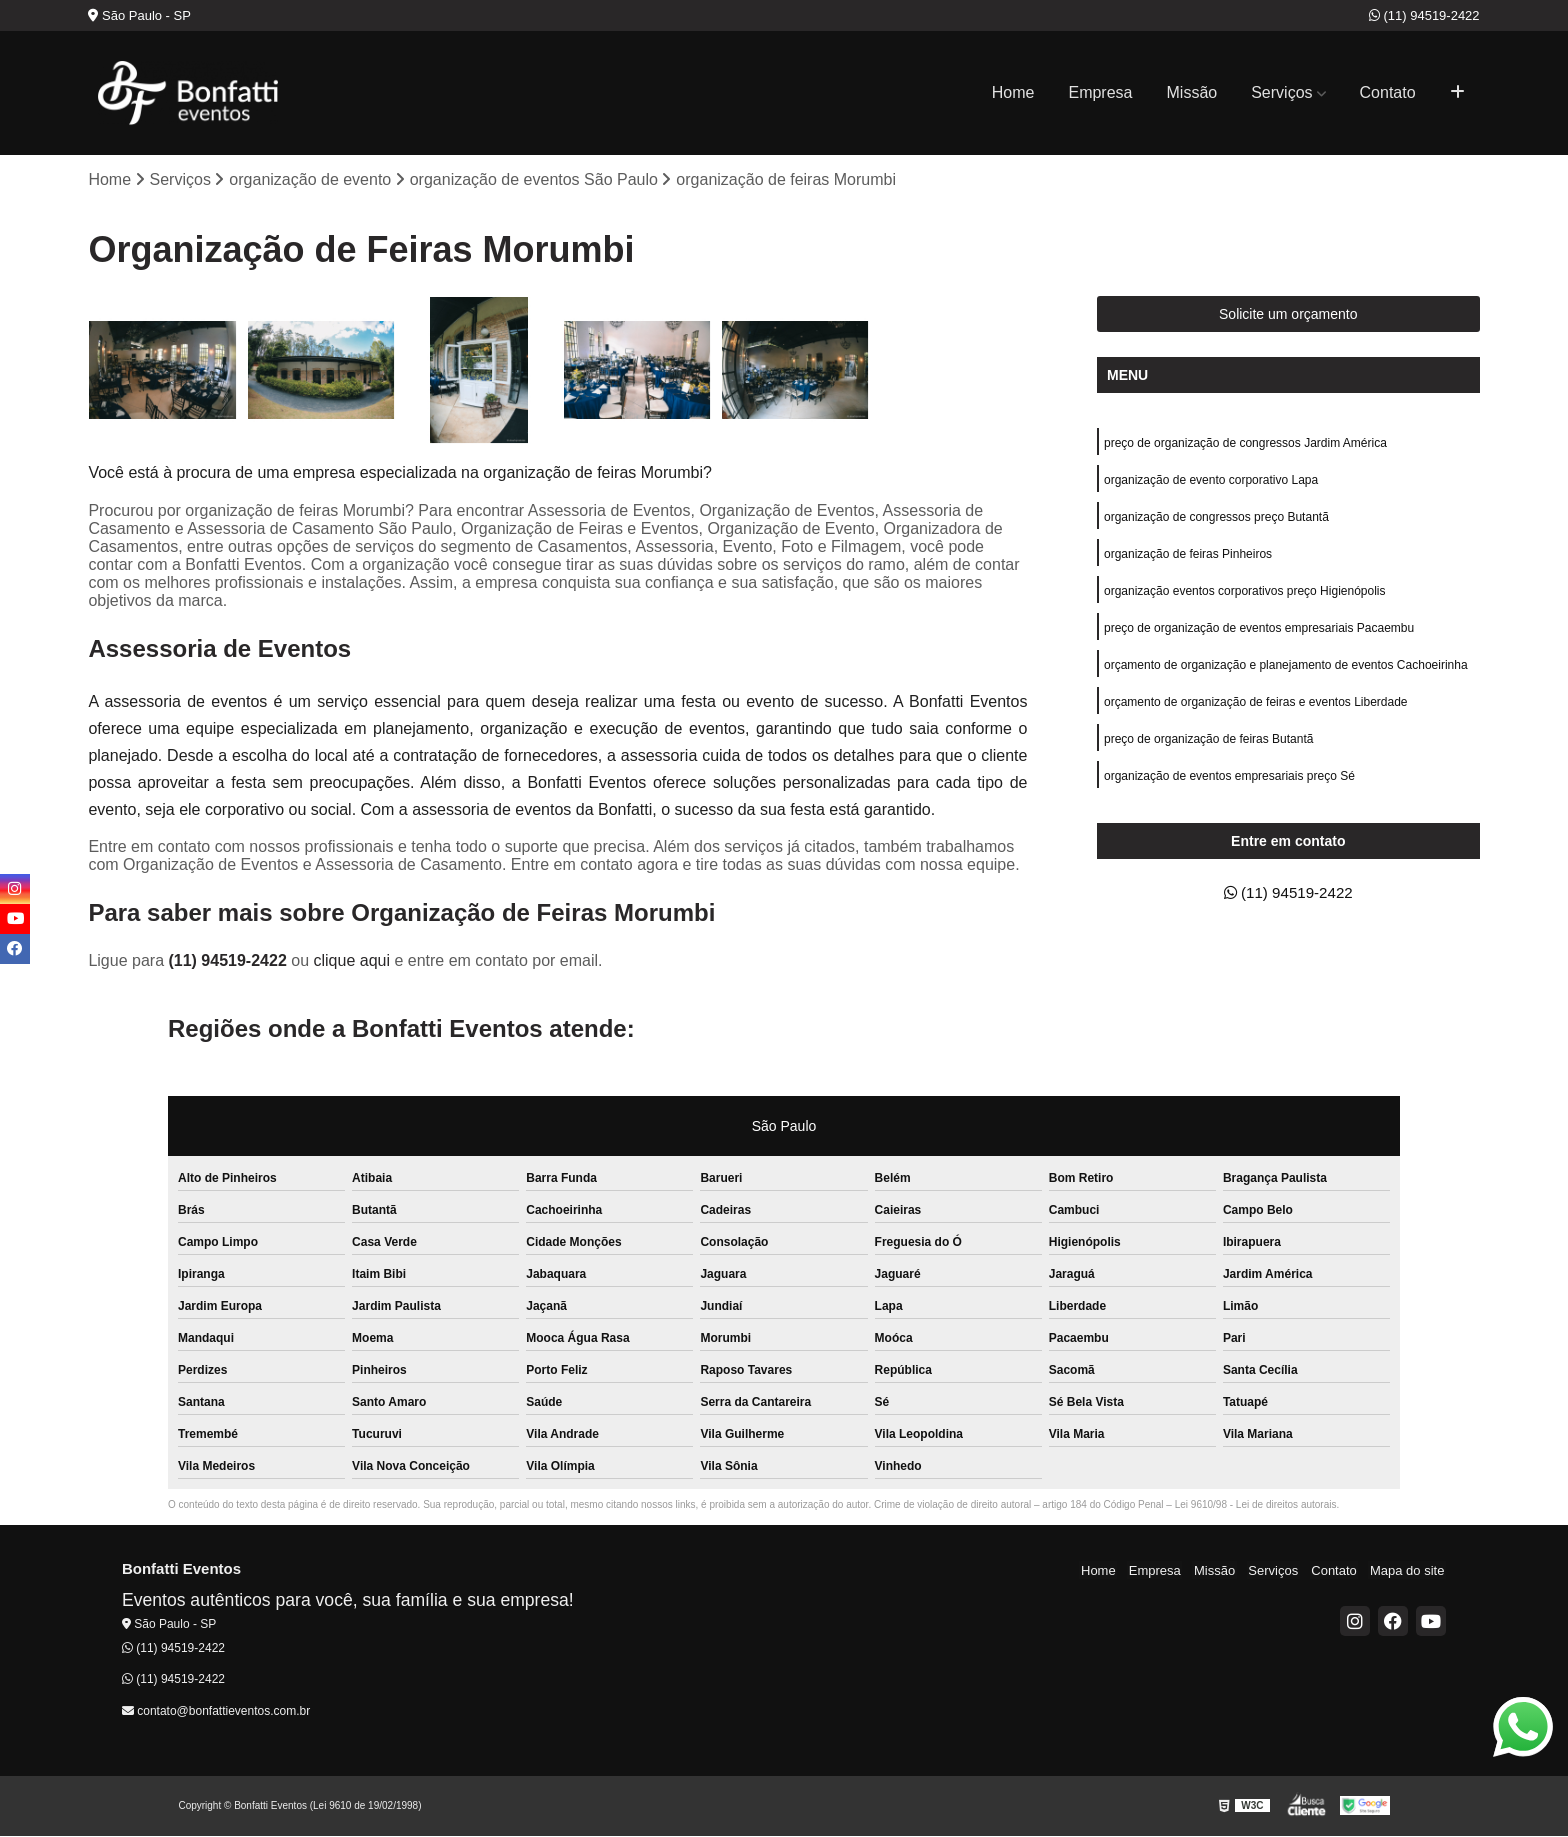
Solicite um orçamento (1288, 315)
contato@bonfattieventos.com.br (216, 1712)
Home (1013, 92)
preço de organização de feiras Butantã (1208, 748)
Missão (1192, 92)
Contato (1388, 92)
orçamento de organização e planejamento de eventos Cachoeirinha (1286, 672)
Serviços (1281, 92)
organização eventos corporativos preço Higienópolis (1245, 596)
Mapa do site (1409, 1570)
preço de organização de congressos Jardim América (1245, 444)
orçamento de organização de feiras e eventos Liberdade (1256, 710)
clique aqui (351, 961)
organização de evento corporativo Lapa (1211, 482)
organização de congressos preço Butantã (1216, 520)
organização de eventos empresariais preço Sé (1229, 786)
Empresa (1100, 92)
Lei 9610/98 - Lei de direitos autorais (1256, 1505)
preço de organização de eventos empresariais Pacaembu (1259, 634)
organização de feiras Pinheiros (1188, 558)
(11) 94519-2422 (1424, 15)
